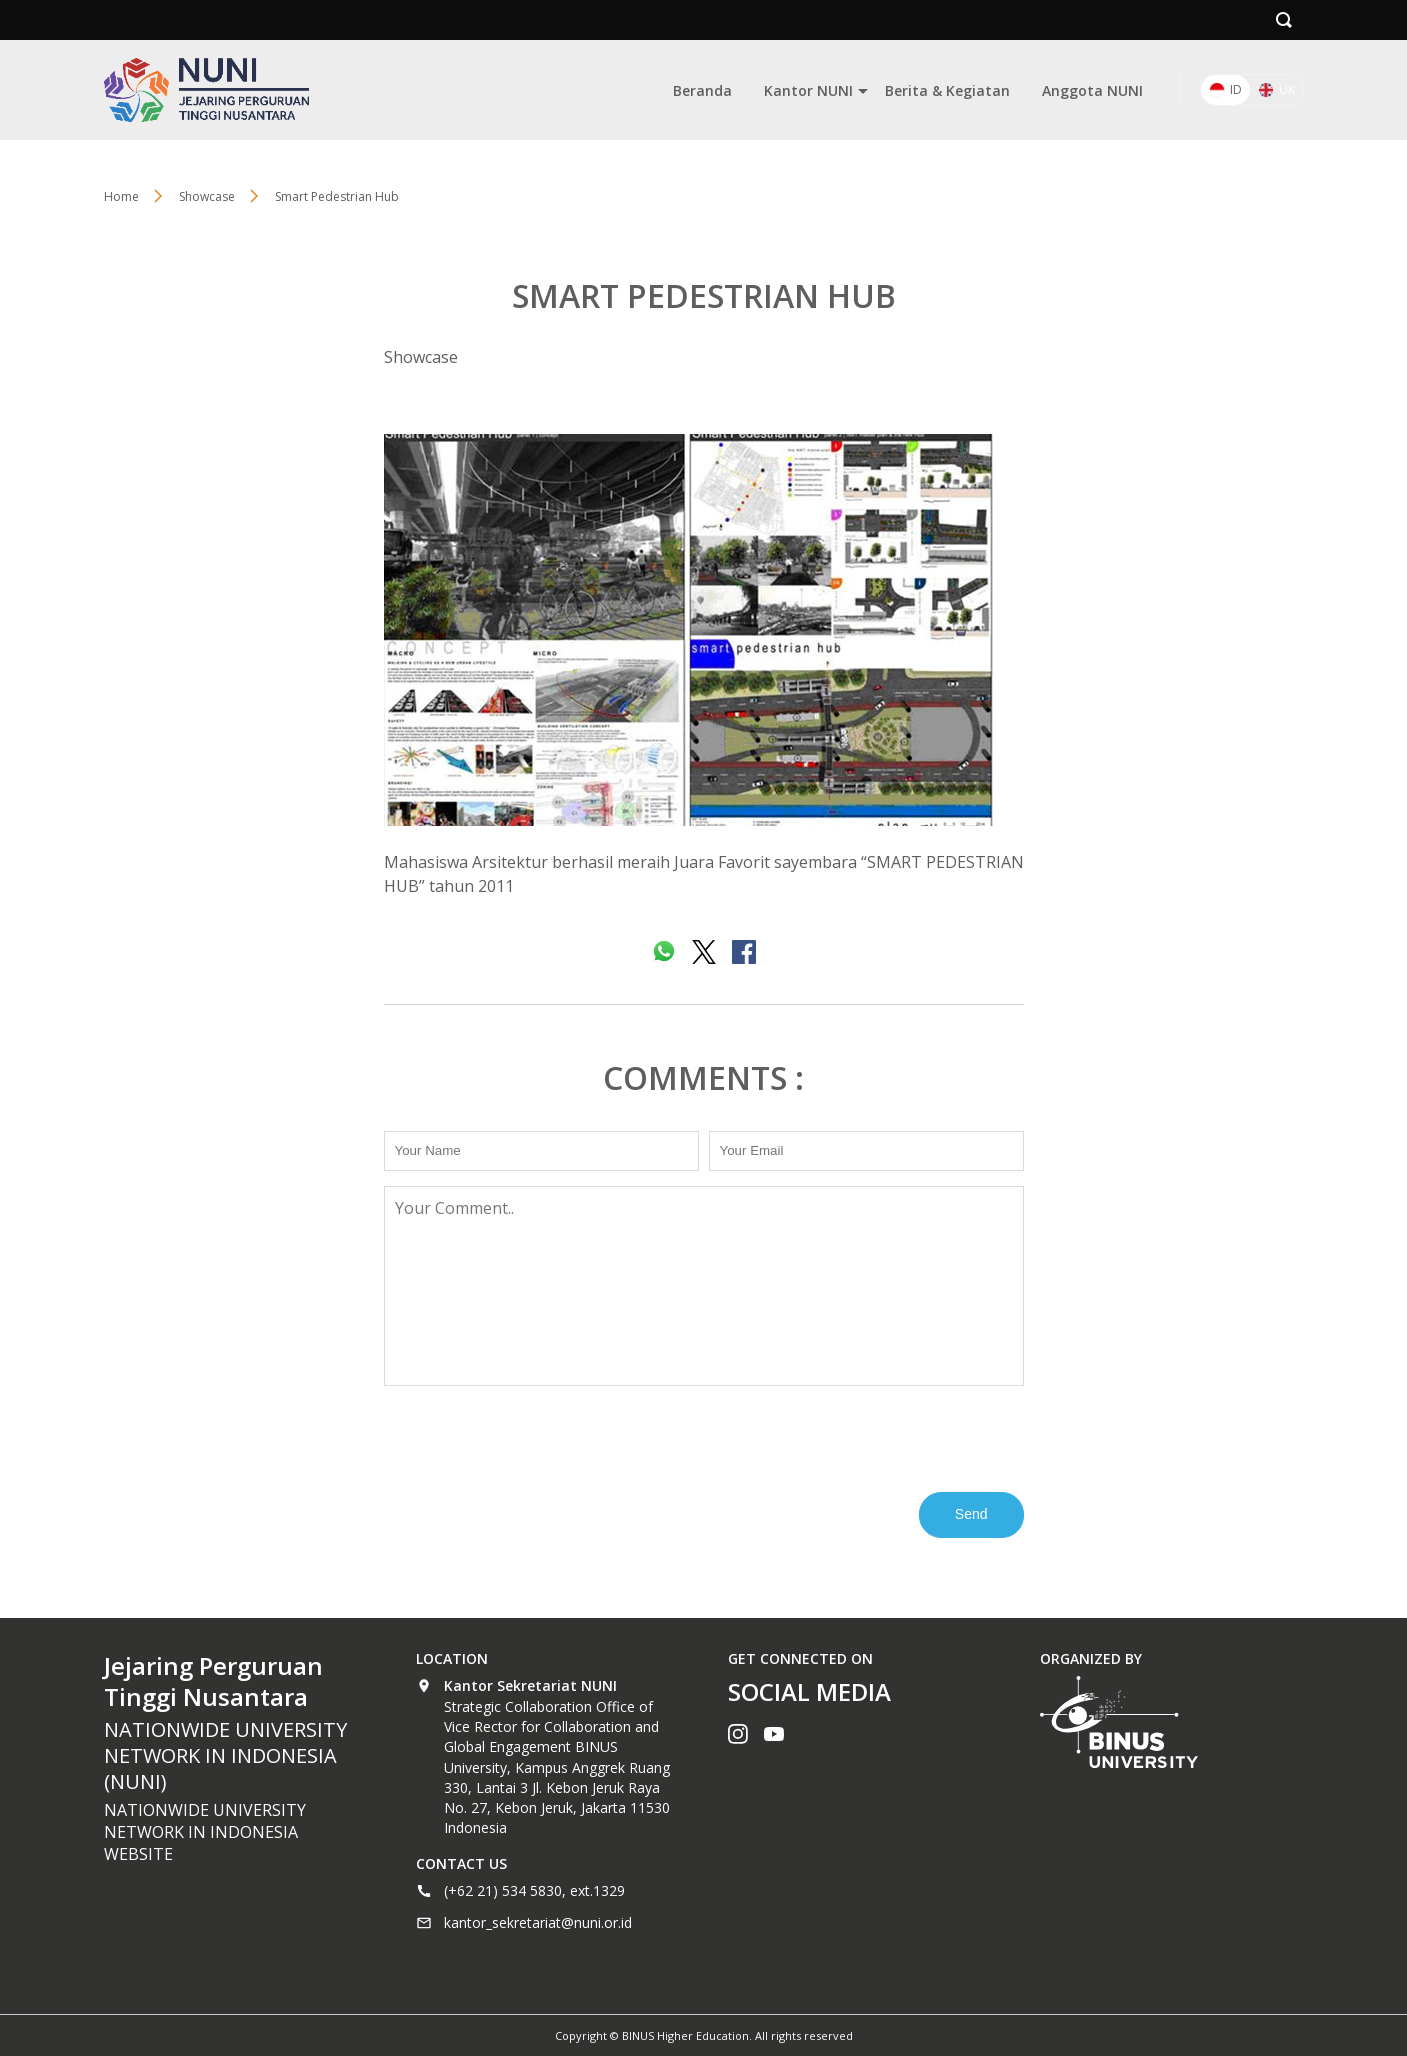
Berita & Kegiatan (947, 90)
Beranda (702, 90)
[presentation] (536, 1437)
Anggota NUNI (1092, 90)
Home (121, 196)
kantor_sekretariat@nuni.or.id (538, 1922)
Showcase (421, 357)
